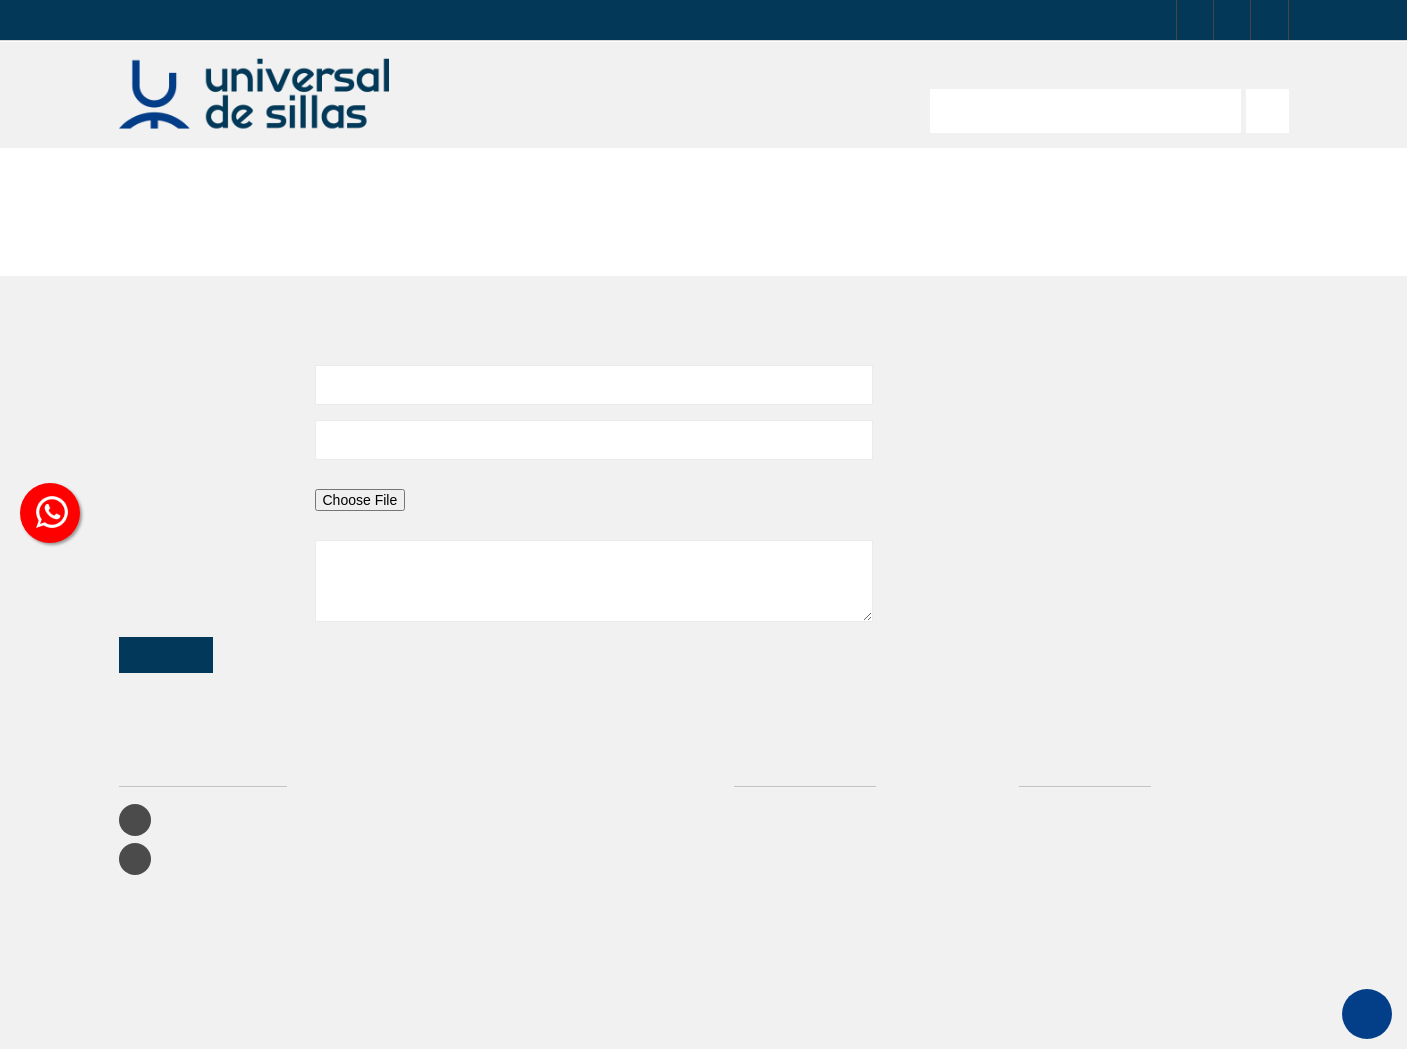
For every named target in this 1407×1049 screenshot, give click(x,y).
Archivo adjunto (162, 444)
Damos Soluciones (779, 1022)
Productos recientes (796, 810)
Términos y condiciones (807, 894)
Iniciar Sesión (779, 754)
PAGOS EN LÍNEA (509, 20)
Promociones (778, 782)
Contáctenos (775, 866)
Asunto (138, 320)
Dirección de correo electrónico (173, 384)
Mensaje (141, 499)
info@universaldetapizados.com (1028, 361)
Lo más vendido (785, 838)
